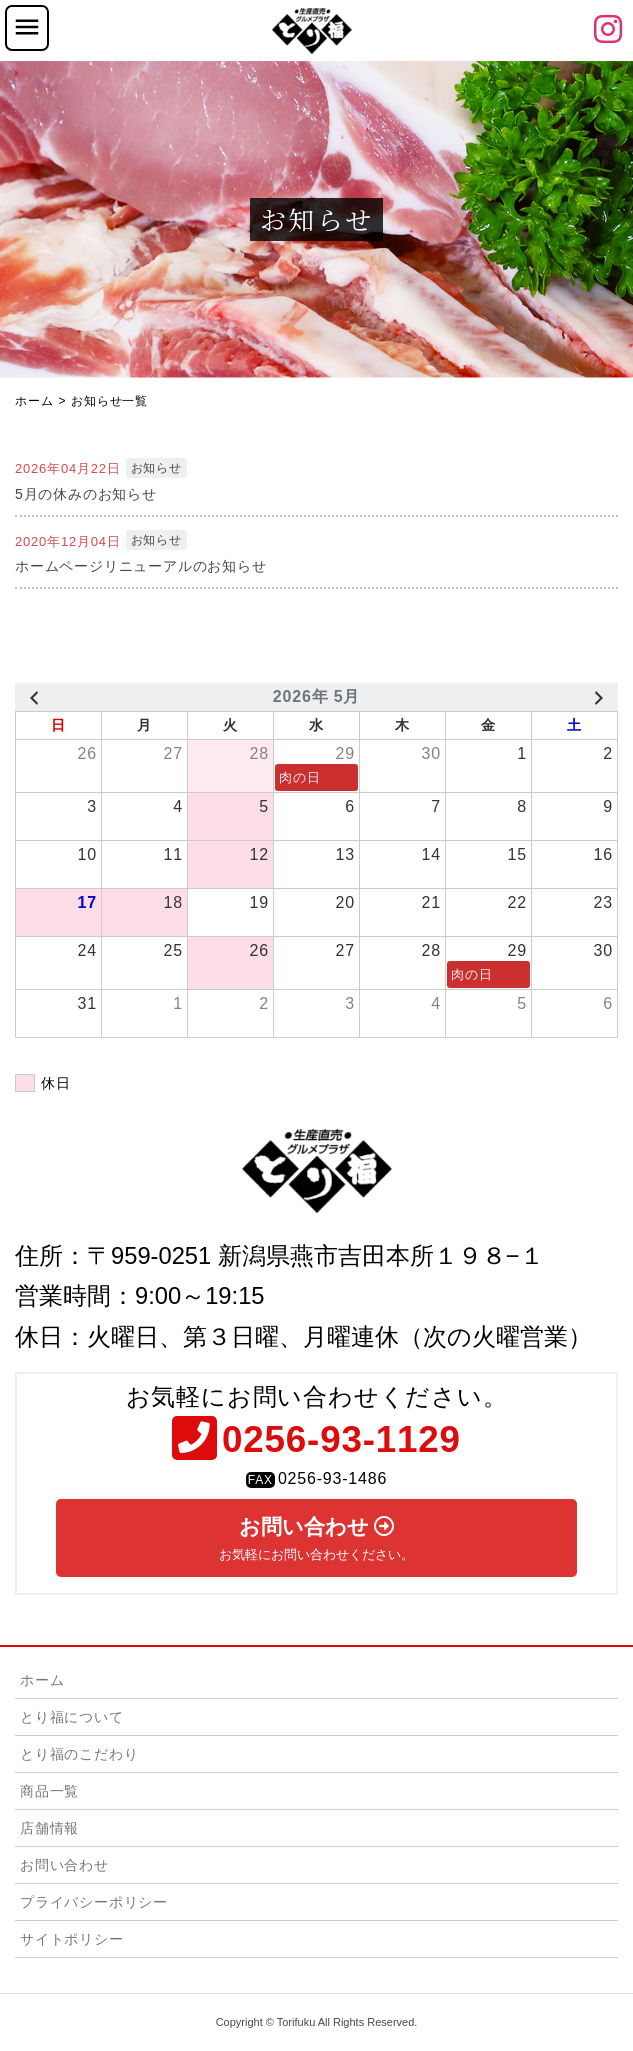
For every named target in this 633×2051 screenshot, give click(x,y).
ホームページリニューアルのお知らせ (141, 566)
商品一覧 (49, 1791)
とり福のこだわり (79, 1754)
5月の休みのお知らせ (86, 494)
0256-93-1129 (341, 1438)
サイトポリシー (72, 1939)
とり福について (72, 1717)
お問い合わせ (316, 1538)
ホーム (42, 1680)
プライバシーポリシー (94, 1902)
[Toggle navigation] (27, 28)
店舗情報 (49, 1828)
